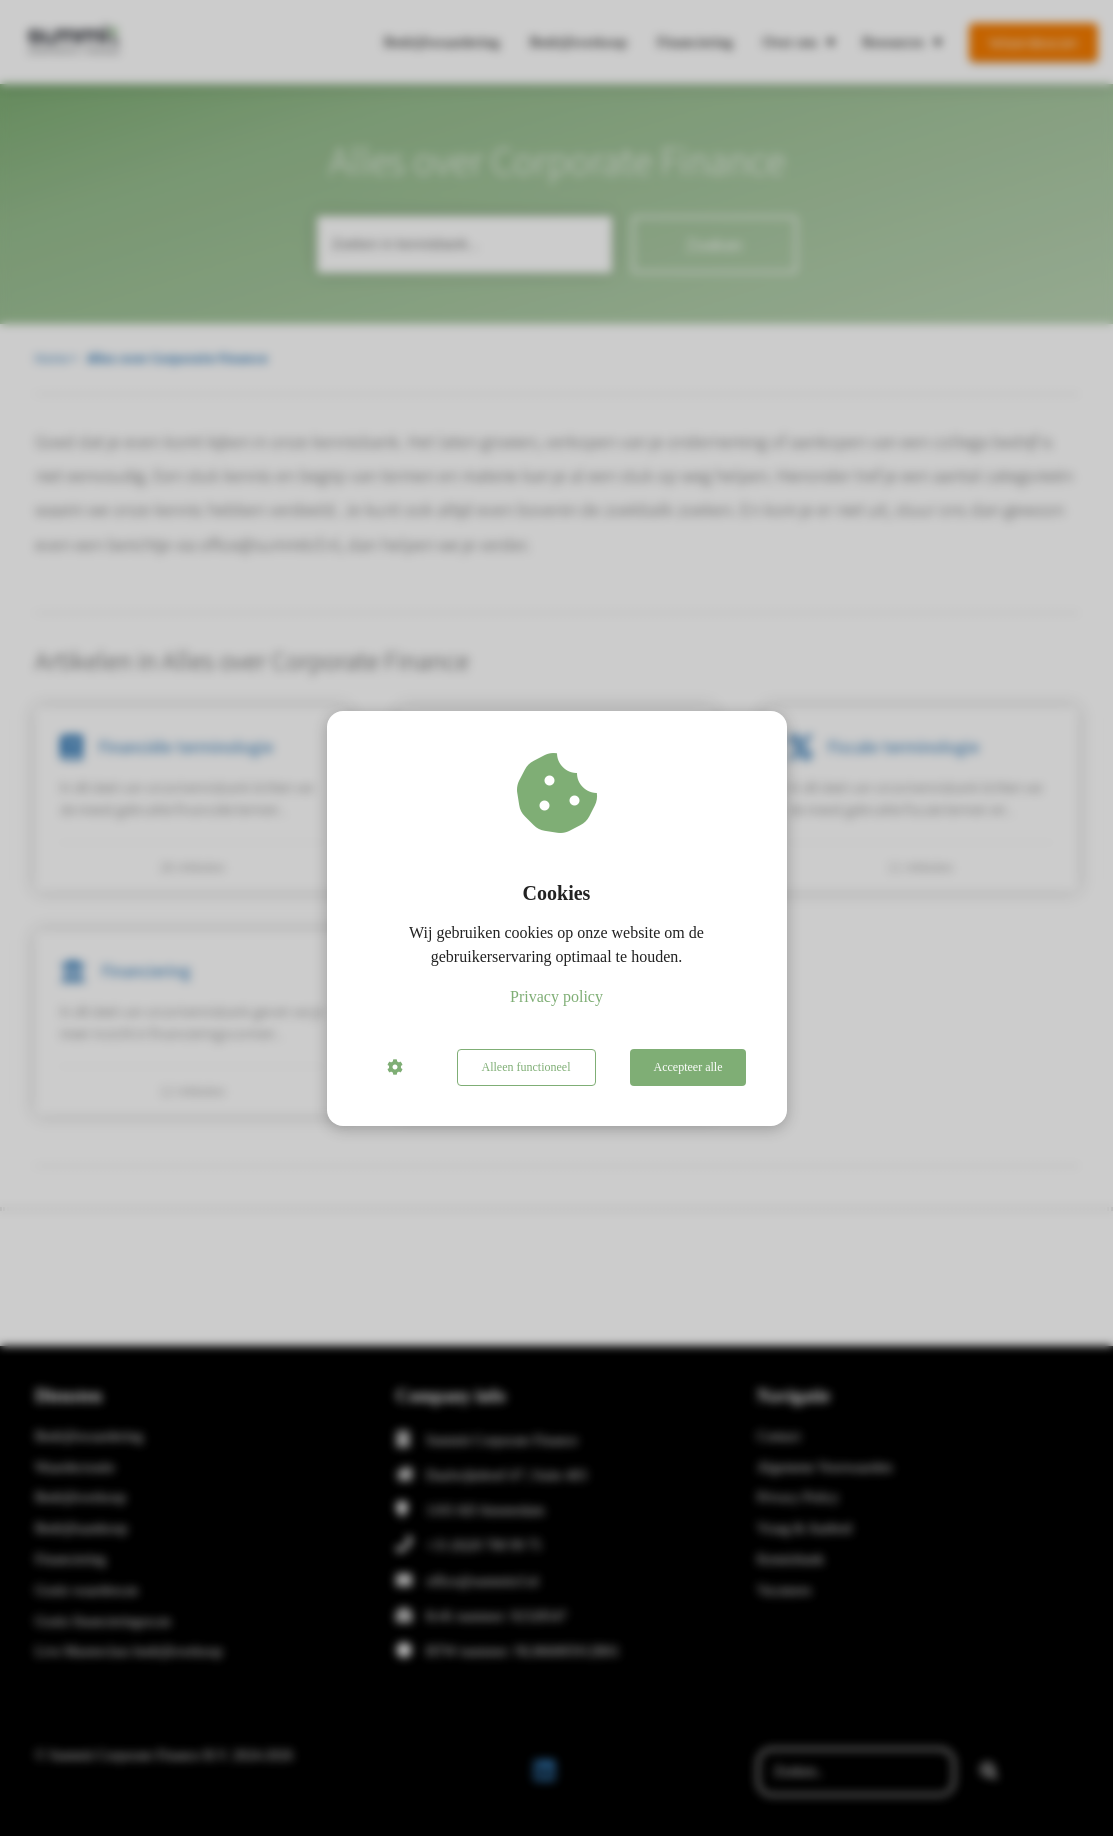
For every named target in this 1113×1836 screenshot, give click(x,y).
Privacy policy (556, 996)
